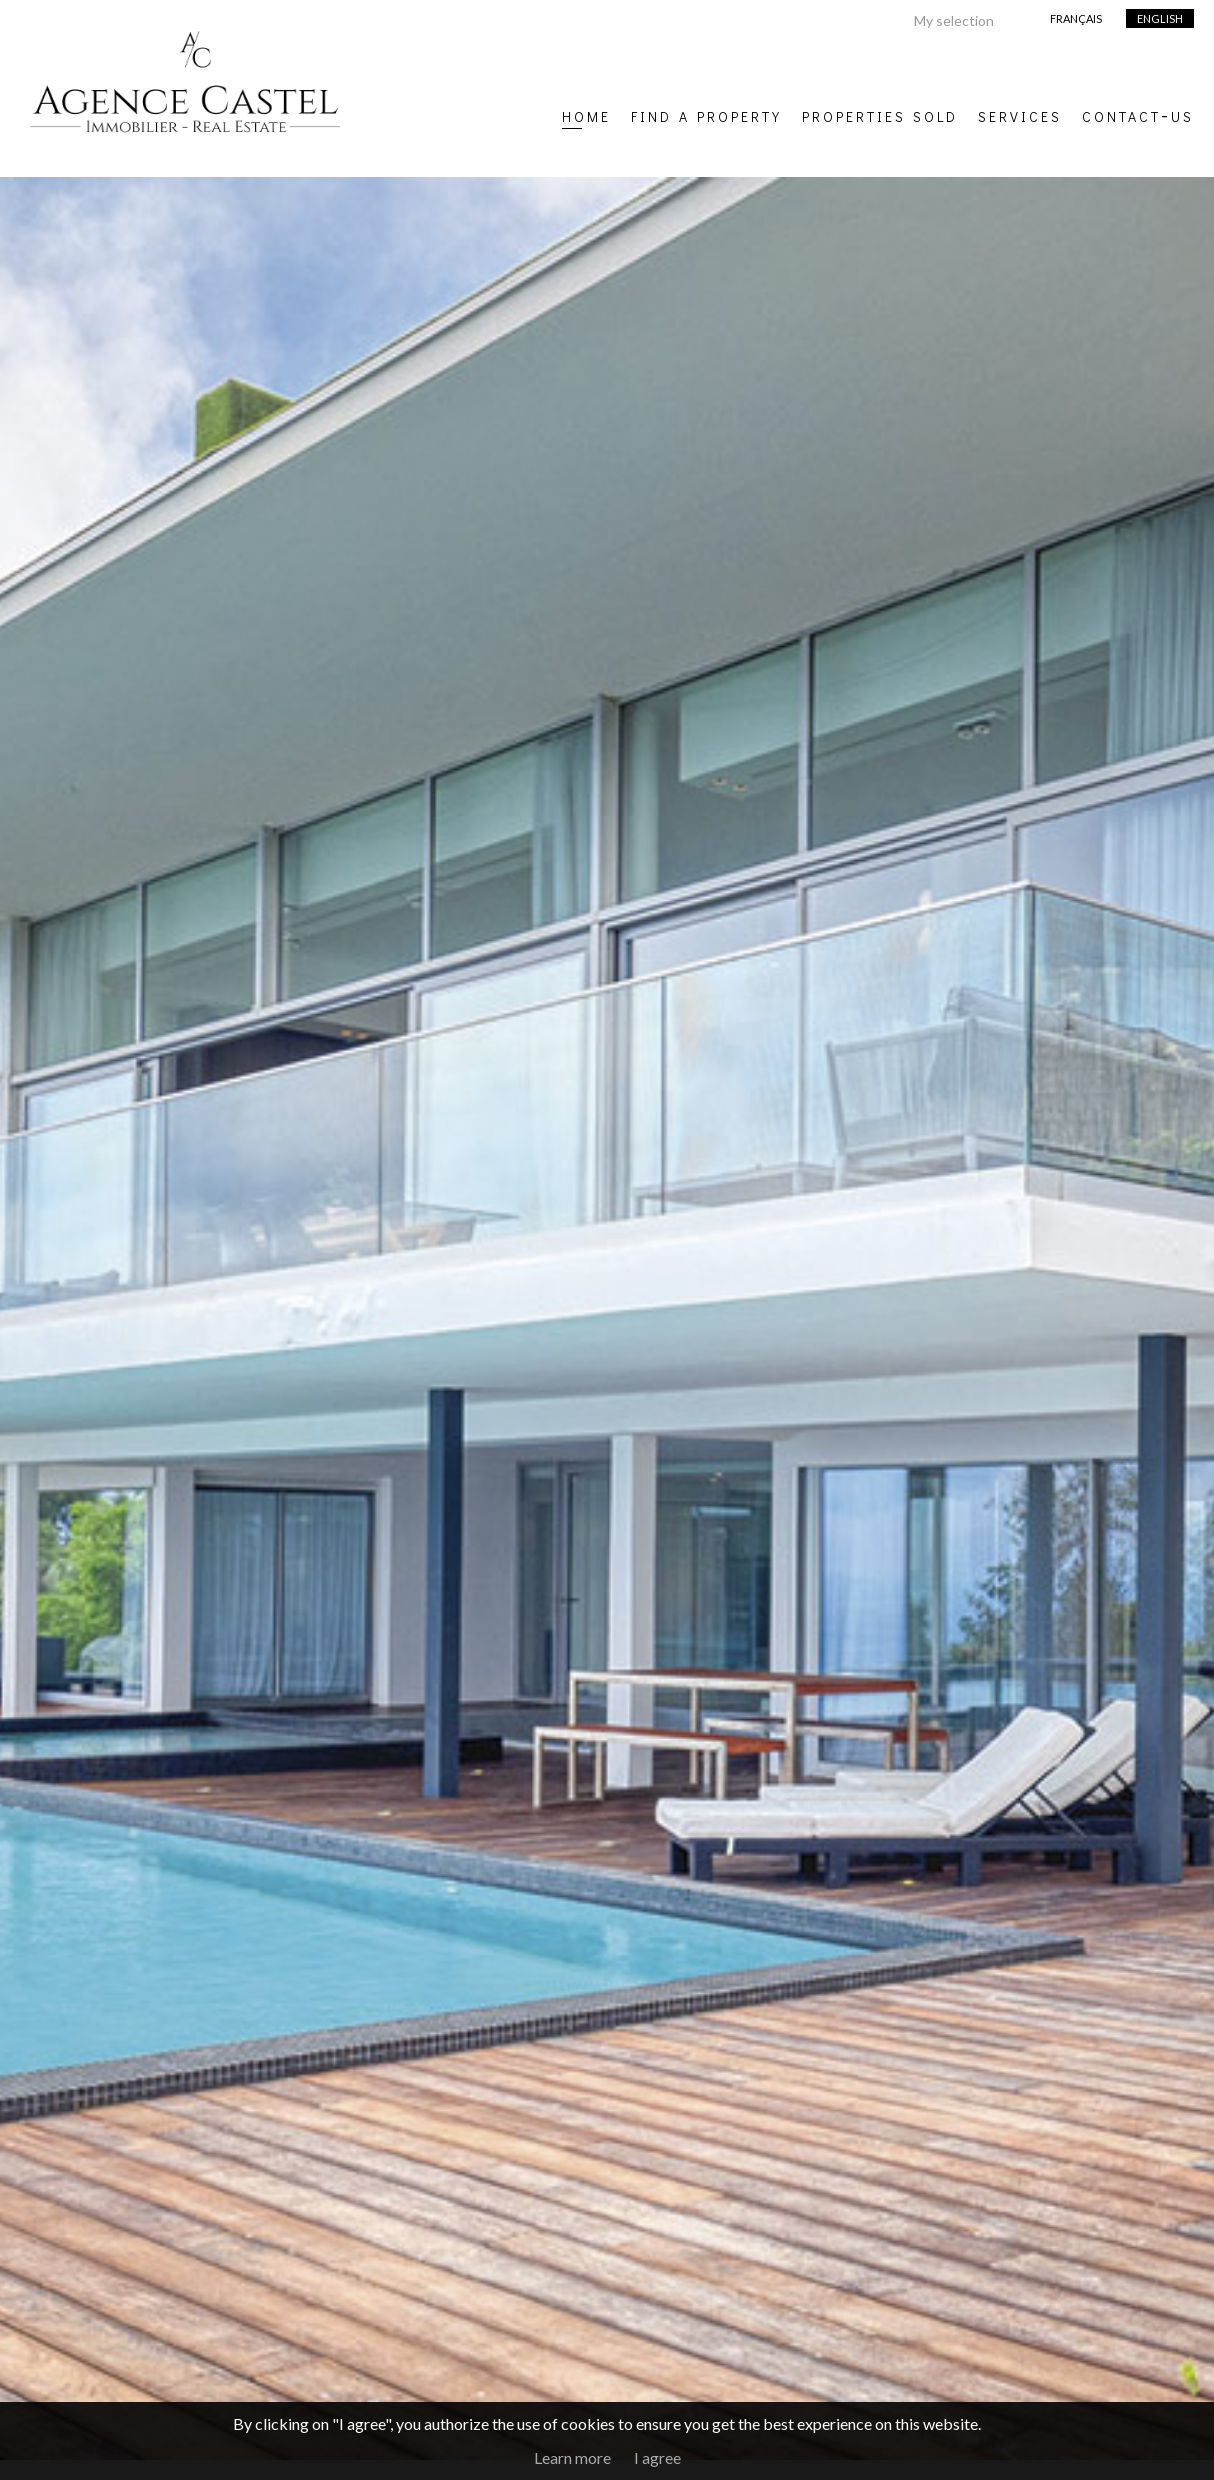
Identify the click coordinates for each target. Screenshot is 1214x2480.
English (1160, 18)
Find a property (706, 114)
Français (1076, 18)
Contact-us (1138, 114)
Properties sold (880, 114)
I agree (657, 2457)
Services (1020, 114)
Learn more (572, 2457)
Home (586, 114)
